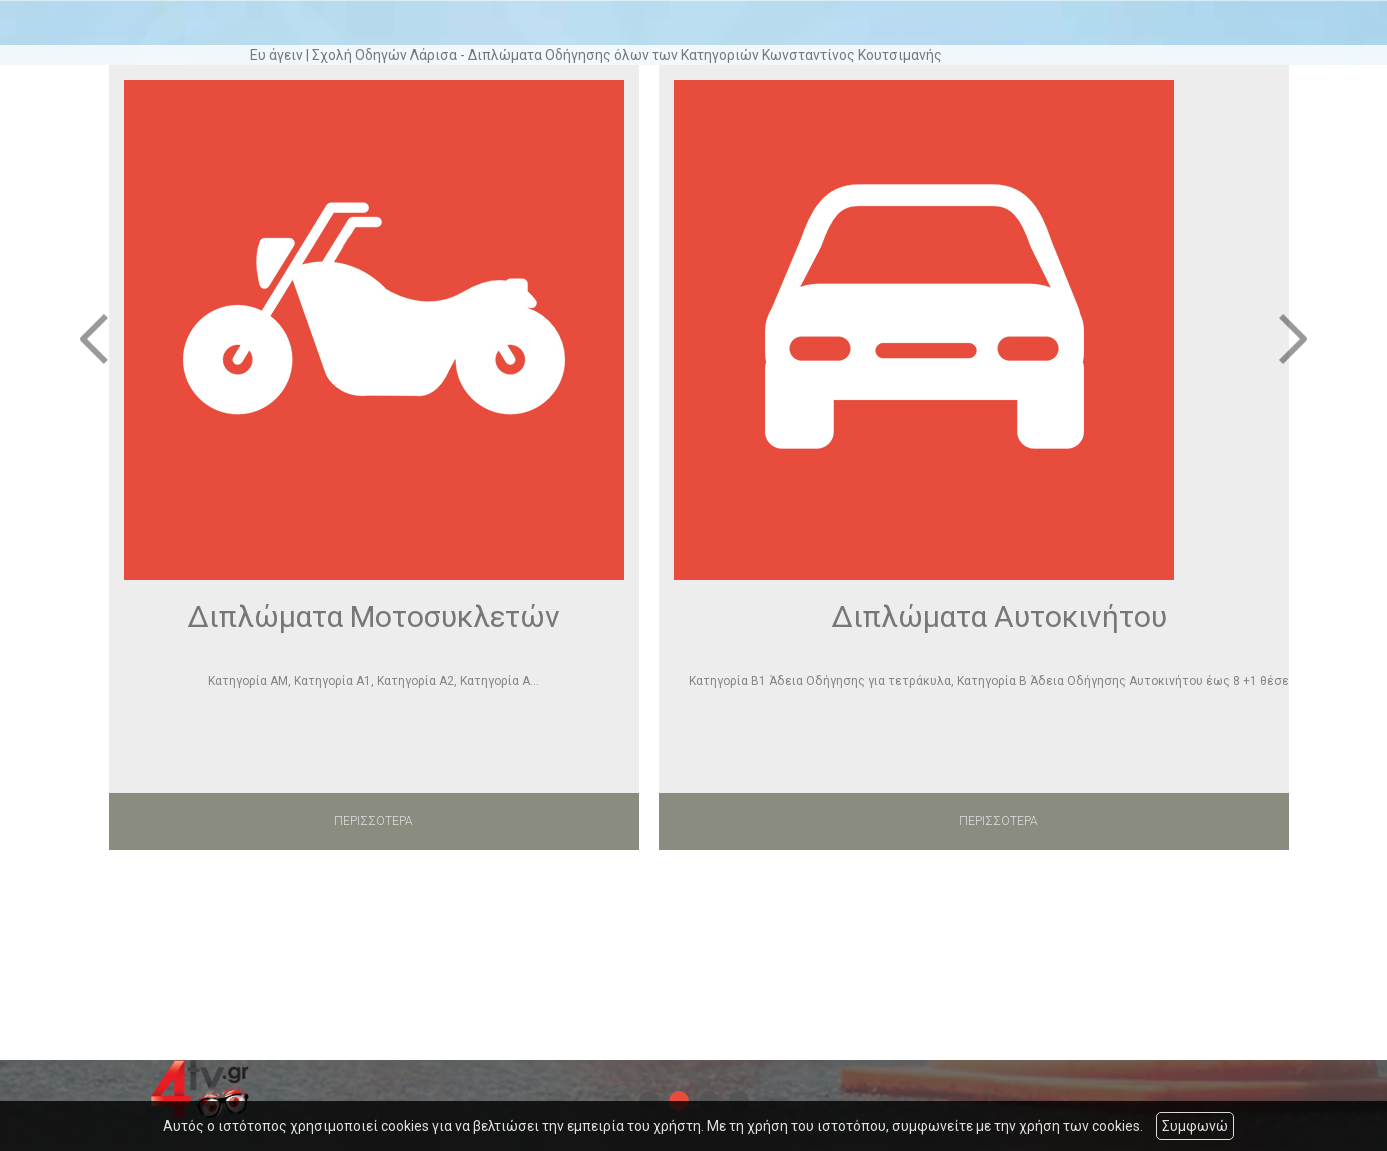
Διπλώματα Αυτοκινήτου (999, 616)
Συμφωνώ (1195, 1126)
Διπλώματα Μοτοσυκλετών (373, 616)
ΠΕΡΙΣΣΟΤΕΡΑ (373, 821)
